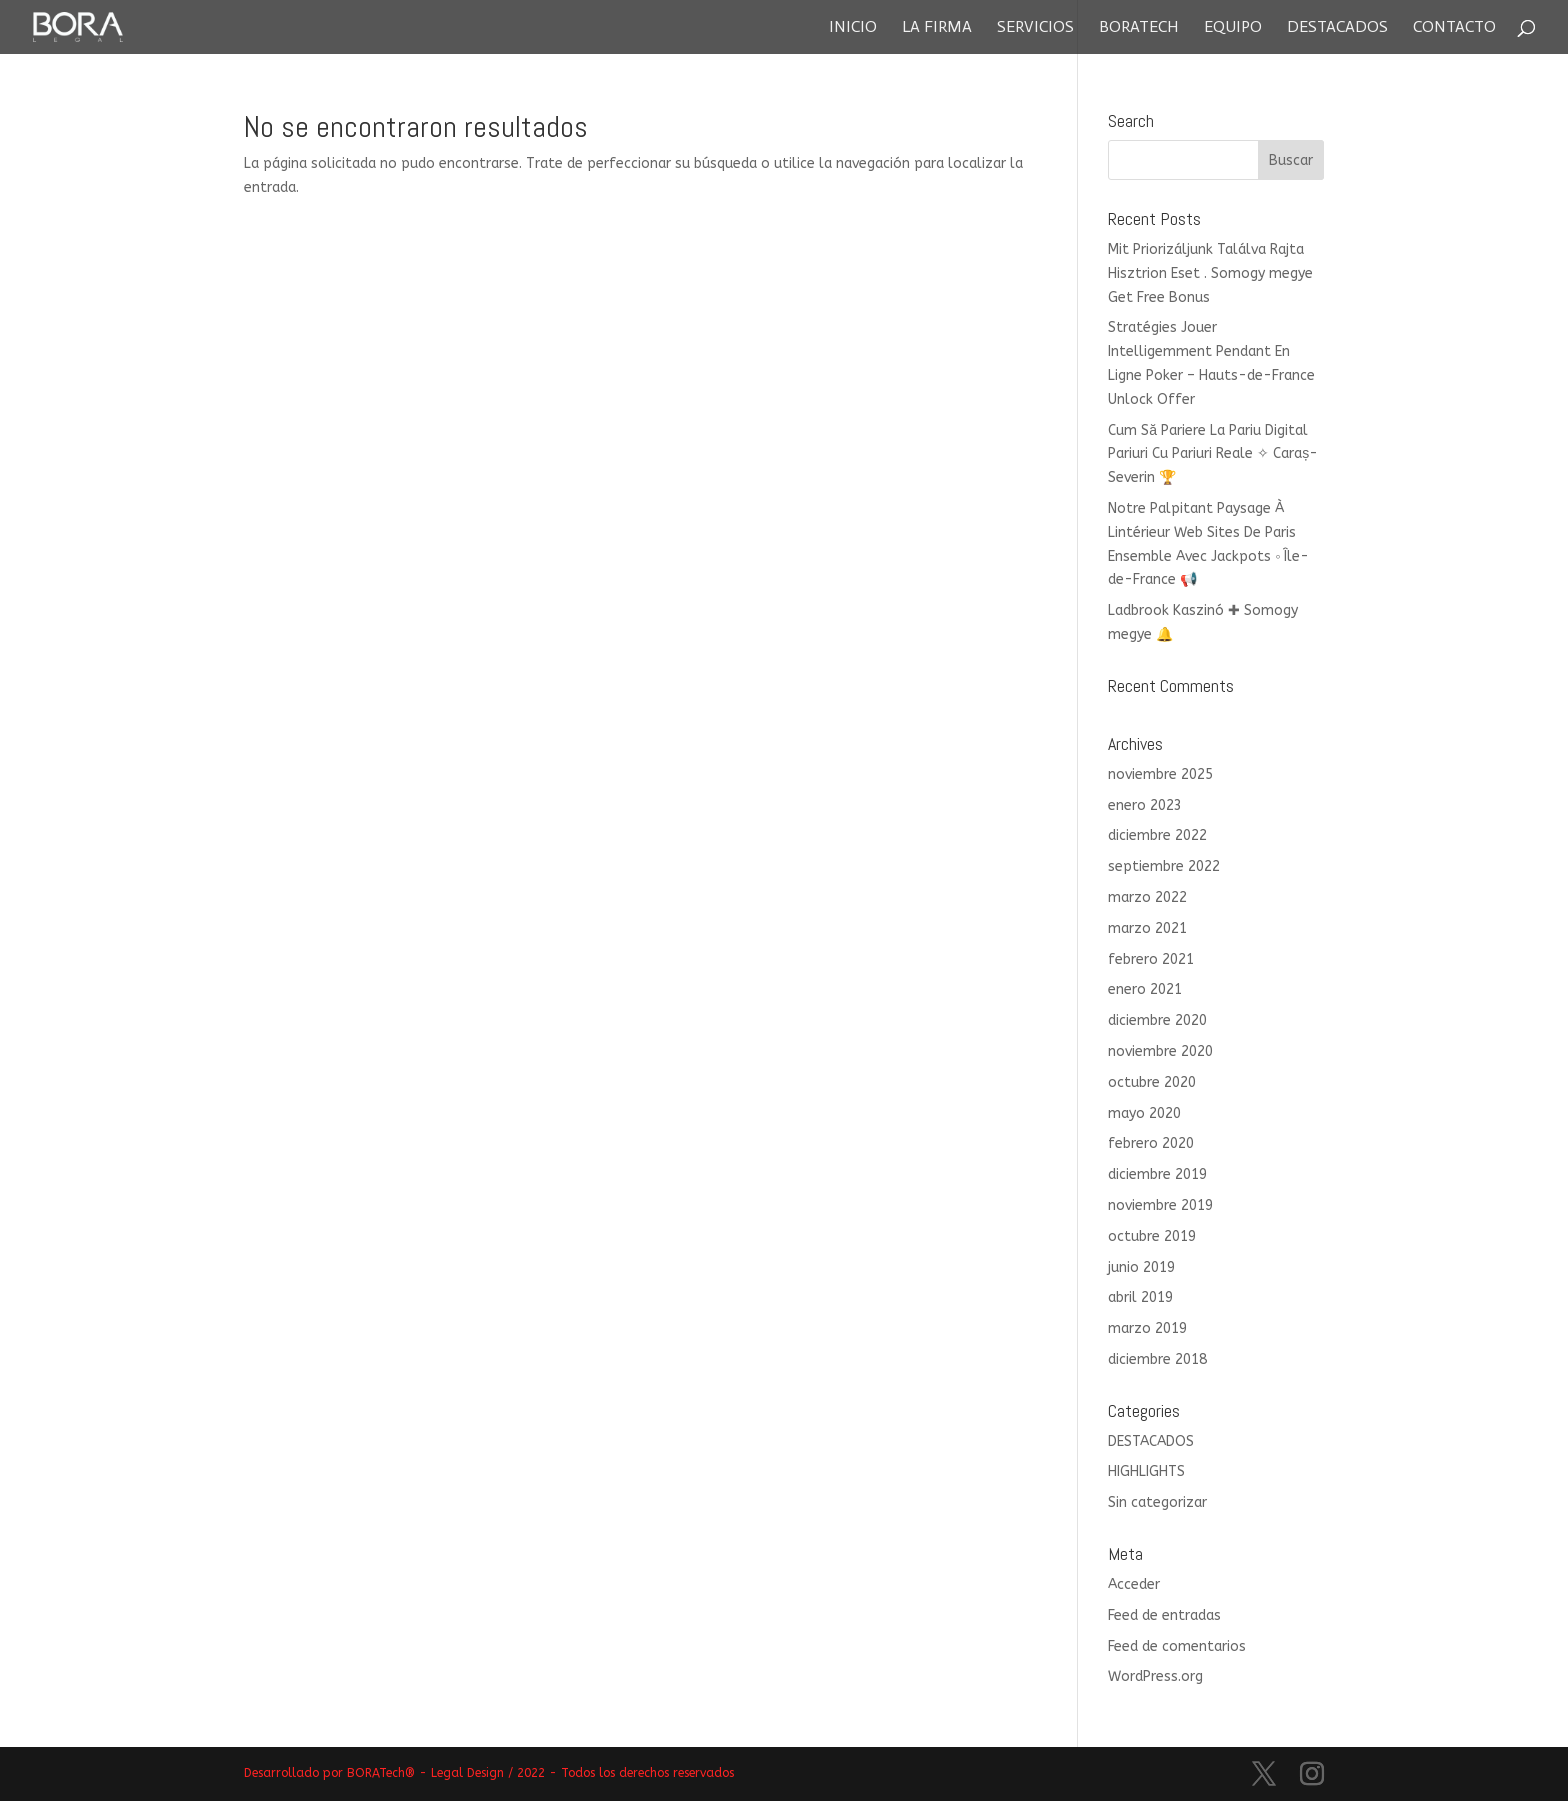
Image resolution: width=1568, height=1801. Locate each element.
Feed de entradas (1164, 1615)
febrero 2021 (1151, 959)
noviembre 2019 (1160, 1205)
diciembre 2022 (1157, 835)
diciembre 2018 (1157, 1359)
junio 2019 (1141, 1267)
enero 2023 (1145, 805)
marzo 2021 (1147, 928)
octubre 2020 (1152, 1082)
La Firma (937, 28)
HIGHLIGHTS (1146, 1471)
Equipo (1233, 28)
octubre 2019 (1152, 1236)
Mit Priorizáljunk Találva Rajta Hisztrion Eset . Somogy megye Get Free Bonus (1210, 273)
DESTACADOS (1151, 1441)
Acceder (1134, 1584)
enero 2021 (1145, 989)
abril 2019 (1140, 1297)
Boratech (1139, 28)
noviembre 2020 (1160, 1051)
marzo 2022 (1147, 897)
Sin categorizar (1157, 1502)
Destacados (1337, 28)
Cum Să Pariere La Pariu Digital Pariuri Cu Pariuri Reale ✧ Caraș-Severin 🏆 (1213, 454)
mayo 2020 (1144, 1113)
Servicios (1035, 28)
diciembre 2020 (1157, 1020)
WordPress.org (1155, 1676)
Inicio (853, 28)
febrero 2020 (1151, 1143)
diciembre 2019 (1157, 1174)
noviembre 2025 (1160, 774)
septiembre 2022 (1164, 866)
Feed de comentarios (1177, 1646)
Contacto (1454, 28)
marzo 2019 (1147, 1328)
